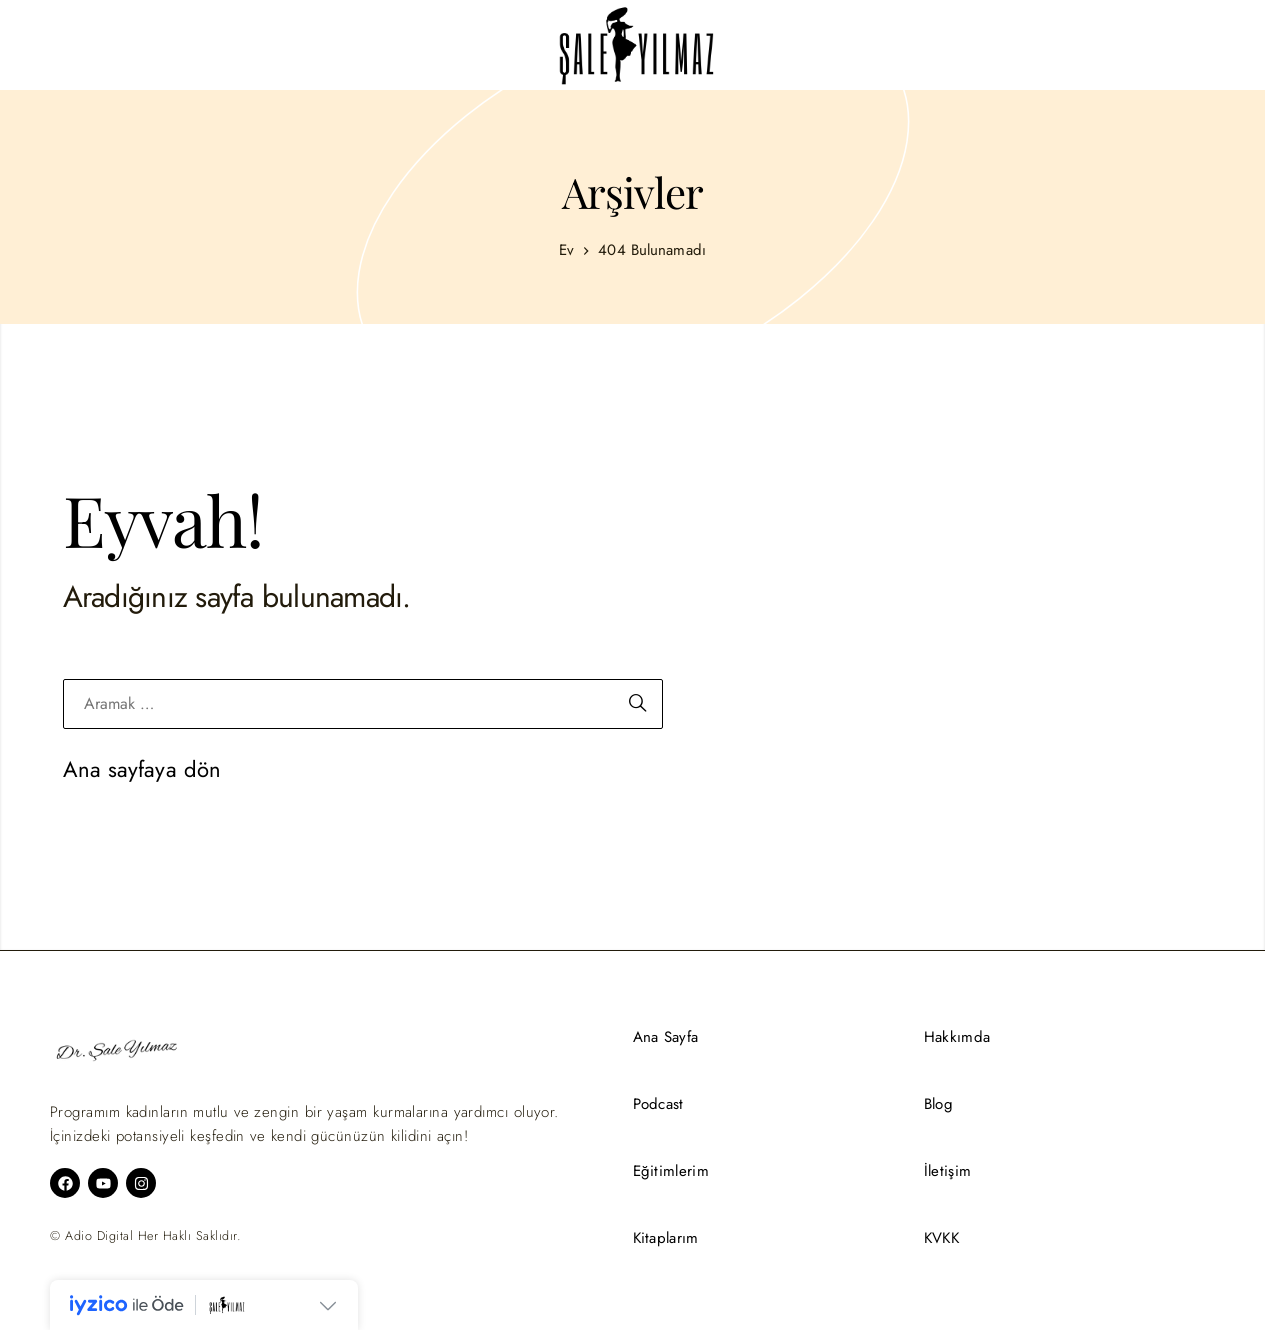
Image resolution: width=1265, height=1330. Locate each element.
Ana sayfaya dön (142, 769)
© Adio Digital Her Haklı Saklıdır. (145, 1236)
